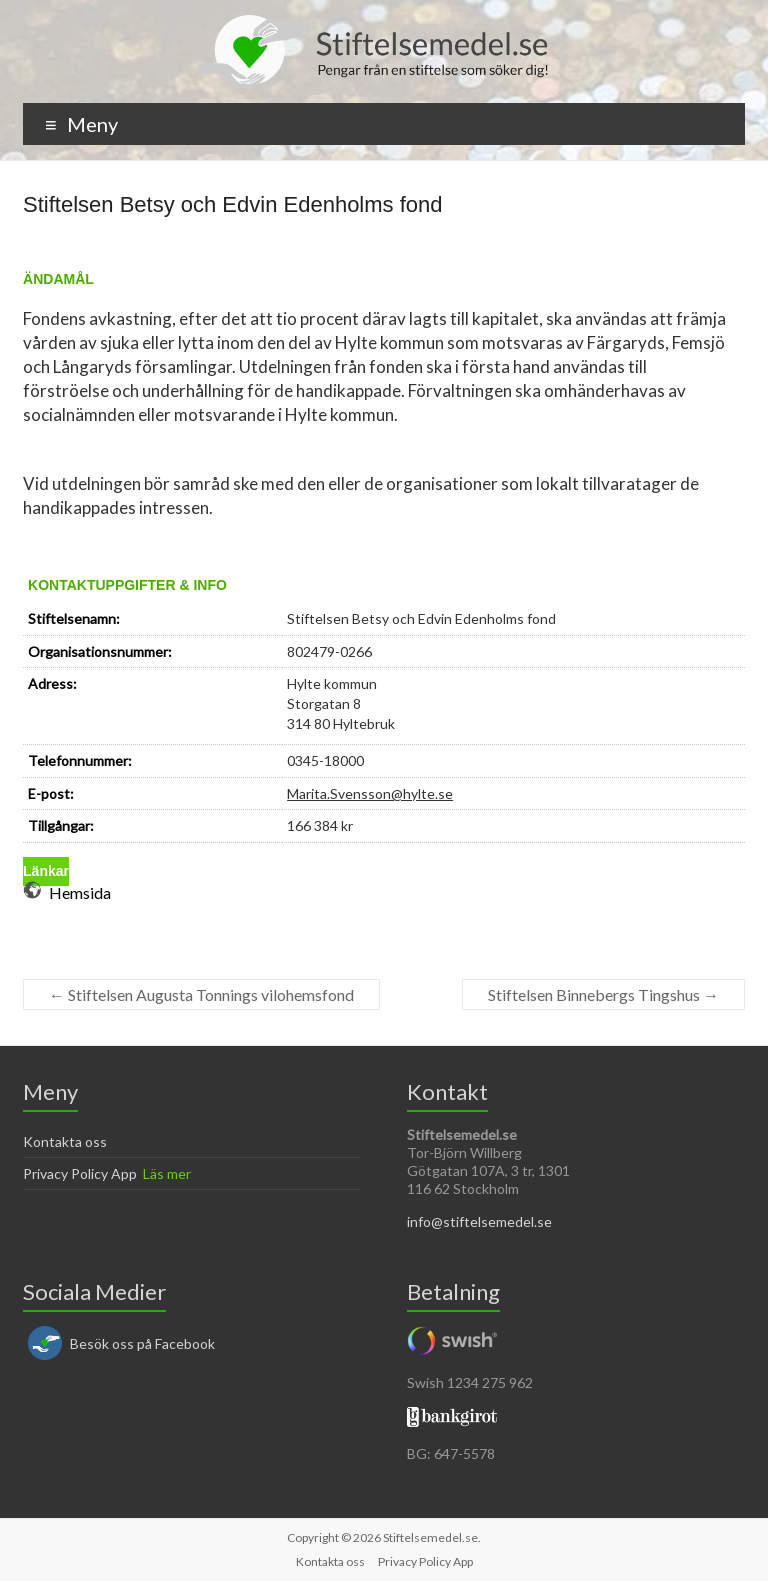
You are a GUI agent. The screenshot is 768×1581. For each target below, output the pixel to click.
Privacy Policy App (80, 1173)
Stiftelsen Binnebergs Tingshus (603, 994)
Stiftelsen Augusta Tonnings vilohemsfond (201, 994)
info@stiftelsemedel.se (479, 1221)
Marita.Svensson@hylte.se (370, 793)
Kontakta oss (65, 1141)
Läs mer (167, 1173)
